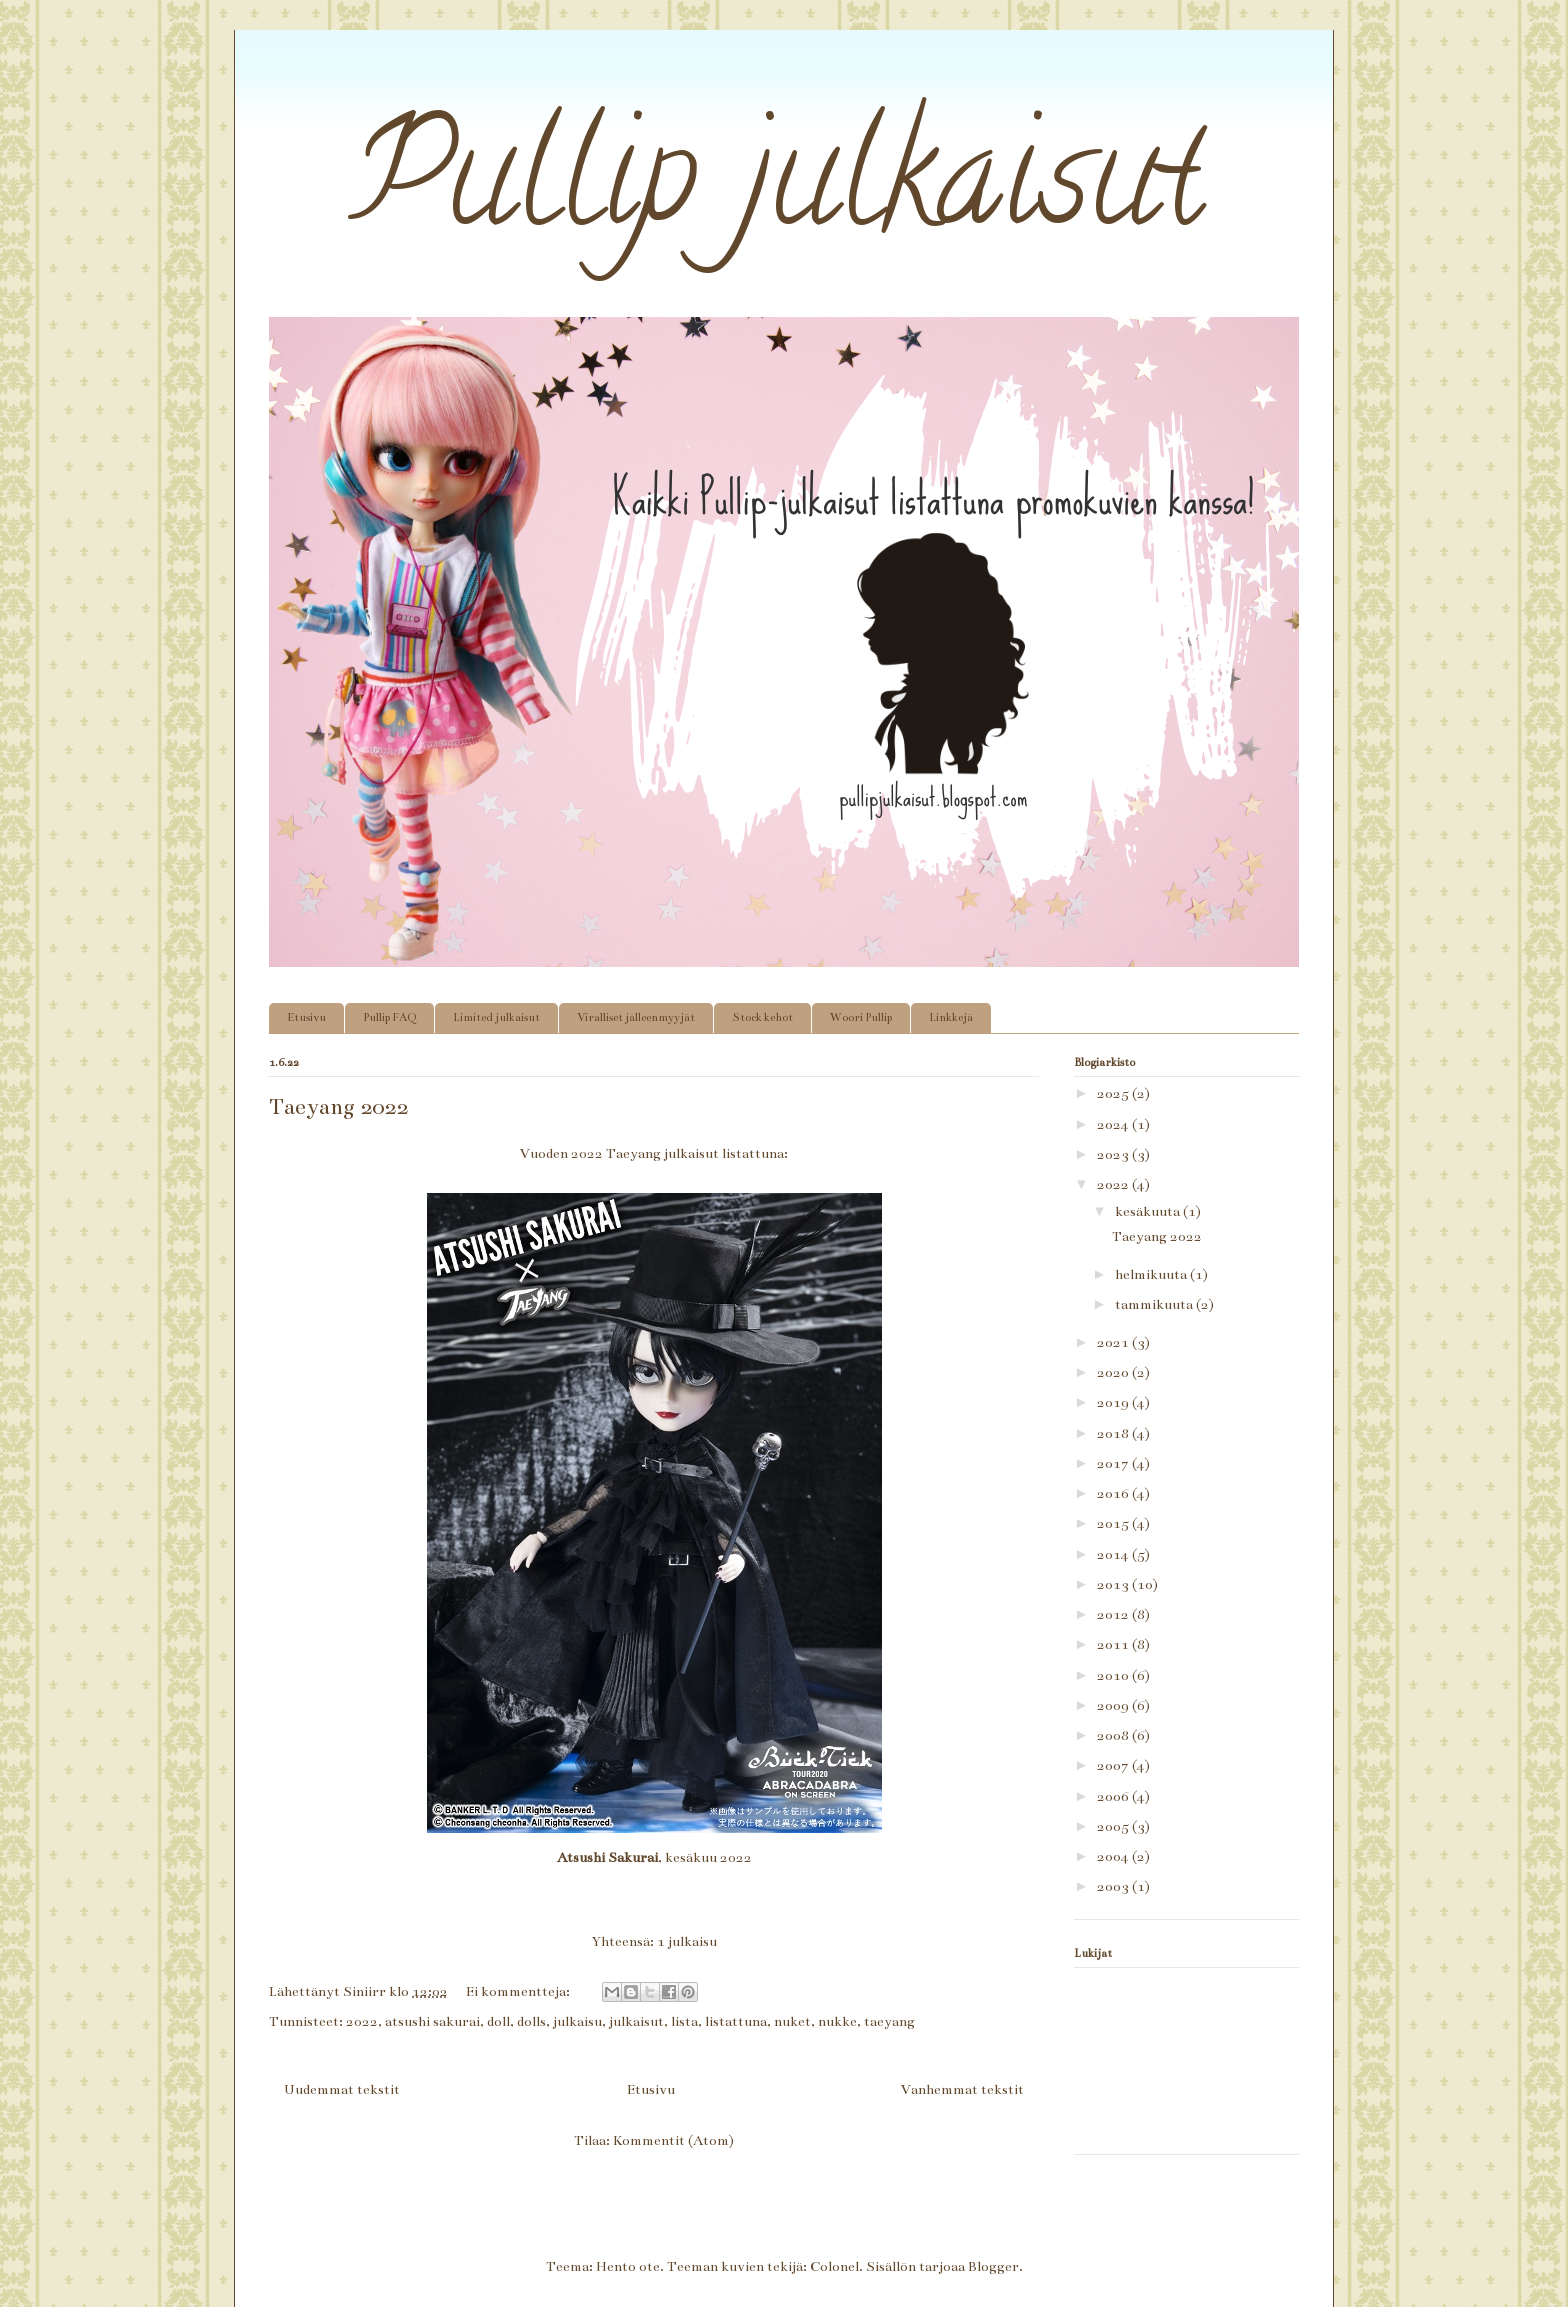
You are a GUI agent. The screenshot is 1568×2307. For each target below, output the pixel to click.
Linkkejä (951, 1017)
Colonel (834, 2266)
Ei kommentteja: (519, 1991)
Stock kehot (762, 1017)
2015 (1114, 1523)
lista (684, 2021)
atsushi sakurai (432, 2021)
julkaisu (577, 2021)
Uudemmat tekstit (342, 2089)
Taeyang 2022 (338, 1106)
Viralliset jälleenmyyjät (636, 1017)
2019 (1114, 1402)
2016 (1114, 1493)
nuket (792, 2021)
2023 (1114, 1154)
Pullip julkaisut (736, 191)
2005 (1114, 1826)
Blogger (993, 2266)
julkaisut (636, 2021)
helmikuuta (1152, 1274)
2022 (362, 2021)
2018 (1114, 1433)
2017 (1114, 1463)
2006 (1114, 1796)
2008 (1114, 1735)
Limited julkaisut (496, 1017)
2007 (1114, 1765)
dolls (531, 2021)
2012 (1114, 1614)
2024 (1114, 1124)
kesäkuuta (1149, 1211)
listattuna (736, 2021)
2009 (1114, 1705)
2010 (1114, 1675)
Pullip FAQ (389, 1017)
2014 (1114, 1554)
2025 (1114, 1093)
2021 (1114, 1342)
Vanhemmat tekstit (962, 2089)
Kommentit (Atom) (673, 2140)
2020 (1114, 1372)
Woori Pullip (861, 1017)
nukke (837, 2021)
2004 (1114, 1856)
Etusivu (306, 1017)
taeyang (889, 2021)
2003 (1114, 1886)
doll (498, 2021)
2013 (1114, 1584)
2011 (1114, 1644)
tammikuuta (1155, 1304)
